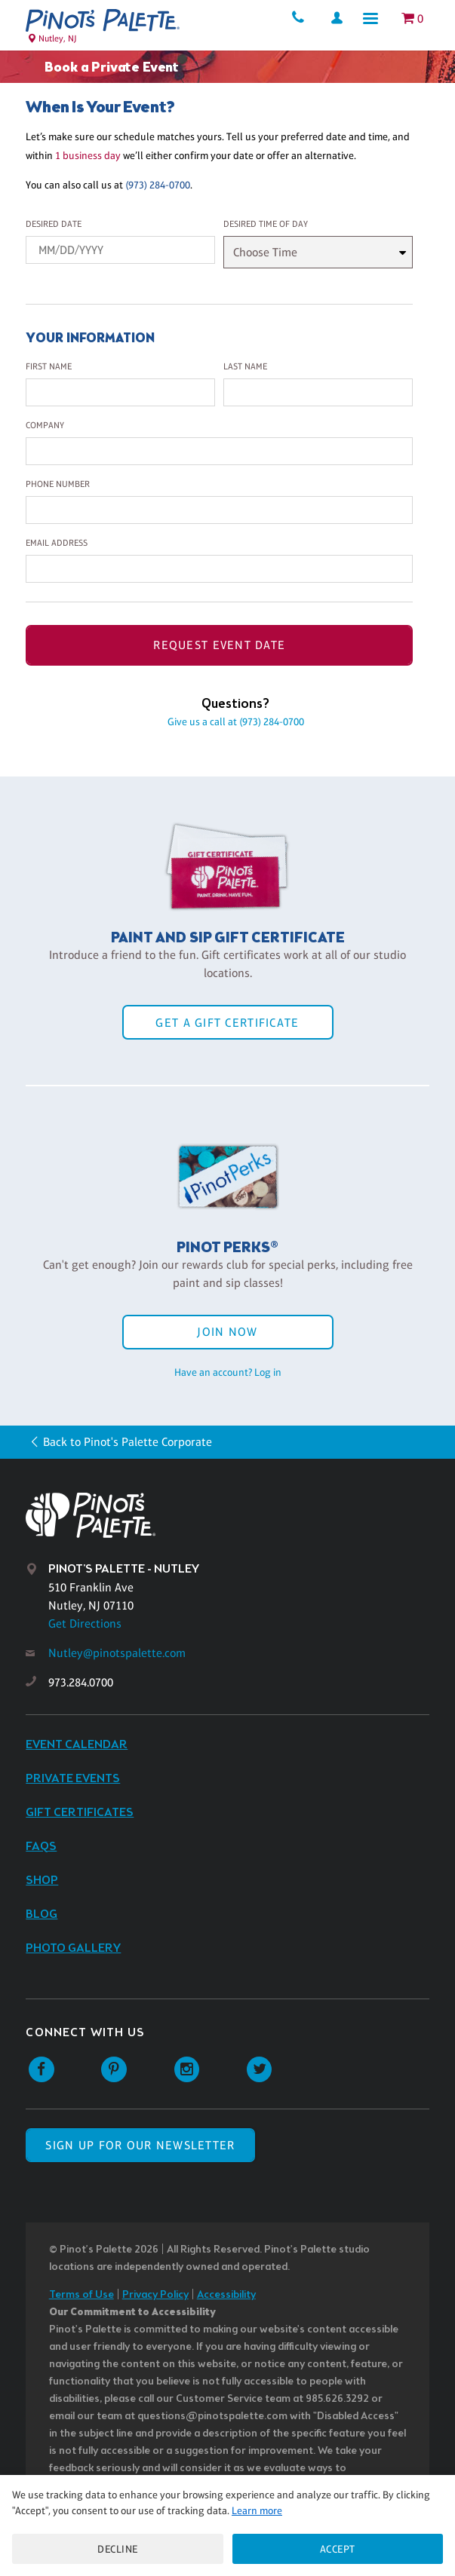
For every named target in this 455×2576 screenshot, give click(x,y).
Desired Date (53, 224)
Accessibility (226, 2295)
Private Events (73, 1779)
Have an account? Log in (227, 1372)
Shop (42, 1880)
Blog (41, 1914)
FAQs (41, 1847)
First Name (49, 366)
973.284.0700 (80, 1682)
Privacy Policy (155, 2295)
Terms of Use (81, 2295)
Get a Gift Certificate (227, 1022)
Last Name (245, 366)
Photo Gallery (73, 1948)
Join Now (227, 1332)
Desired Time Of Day (265, 224)
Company (45, 425)
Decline (117, 2549)
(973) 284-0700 (157, 185)
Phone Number (58, 484)
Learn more (257, 2510)
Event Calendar (77, 1745)
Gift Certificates (80, 1813)
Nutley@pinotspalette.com (117, 1653)
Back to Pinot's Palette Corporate (127, 1442)
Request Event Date (219, 645)
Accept (337, 2549)
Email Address (57, 543)
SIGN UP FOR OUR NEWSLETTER (140, 2145)
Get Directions (84, 1623)
